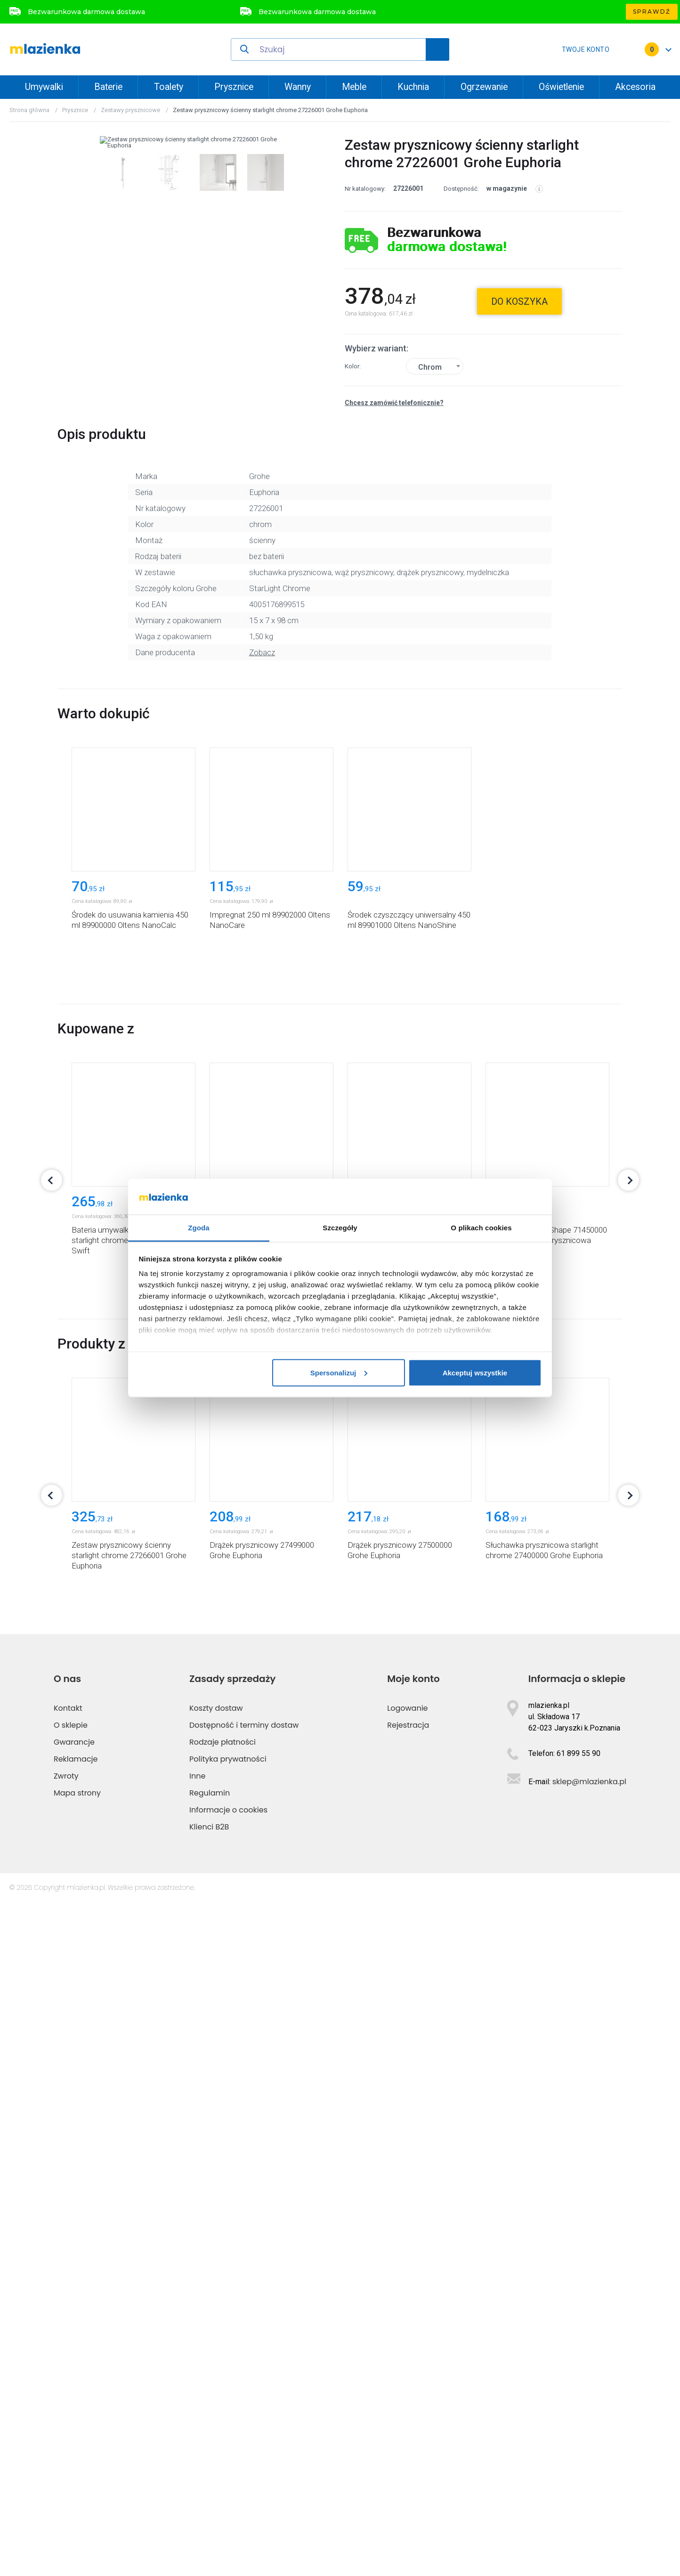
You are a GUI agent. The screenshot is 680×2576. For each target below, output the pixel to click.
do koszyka (519, 301)
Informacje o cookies (228, 2483)
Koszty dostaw (216, 2382)
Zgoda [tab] (199, 1228)
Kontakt (68, 2382)
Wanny (297, 86)
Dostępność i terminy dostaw (244, 2399)
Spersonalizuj (339, 1372)
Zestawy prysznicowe (130, 110)
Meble (354, 86)
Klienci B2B (209, 2500)
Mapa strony (77, 2467)
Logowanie (407, 2382)
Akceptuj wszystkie (475, 1372)
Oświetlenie (561, 86)
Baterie (108, 86)
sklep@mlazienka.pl (589, 2455)
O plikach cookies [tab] (481, 1228)
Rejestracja (408, 2399)
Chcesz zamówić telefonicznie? (394, 402)
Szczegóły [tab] (340, 1228)
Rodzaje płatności (222, 2416)
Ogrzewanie (484, 86)
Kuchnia (413, 86)
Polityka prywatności (228, 2433)
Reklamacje (76, 2433)
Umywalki (44, 86)
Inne (197, 2450)
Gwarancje (74, 2416)
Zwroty (66, 2450)
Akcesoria (635, 86)
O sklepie (71, 2399)
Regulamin (209, 2467)
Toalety (168, 86)
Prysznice (233, 86)
